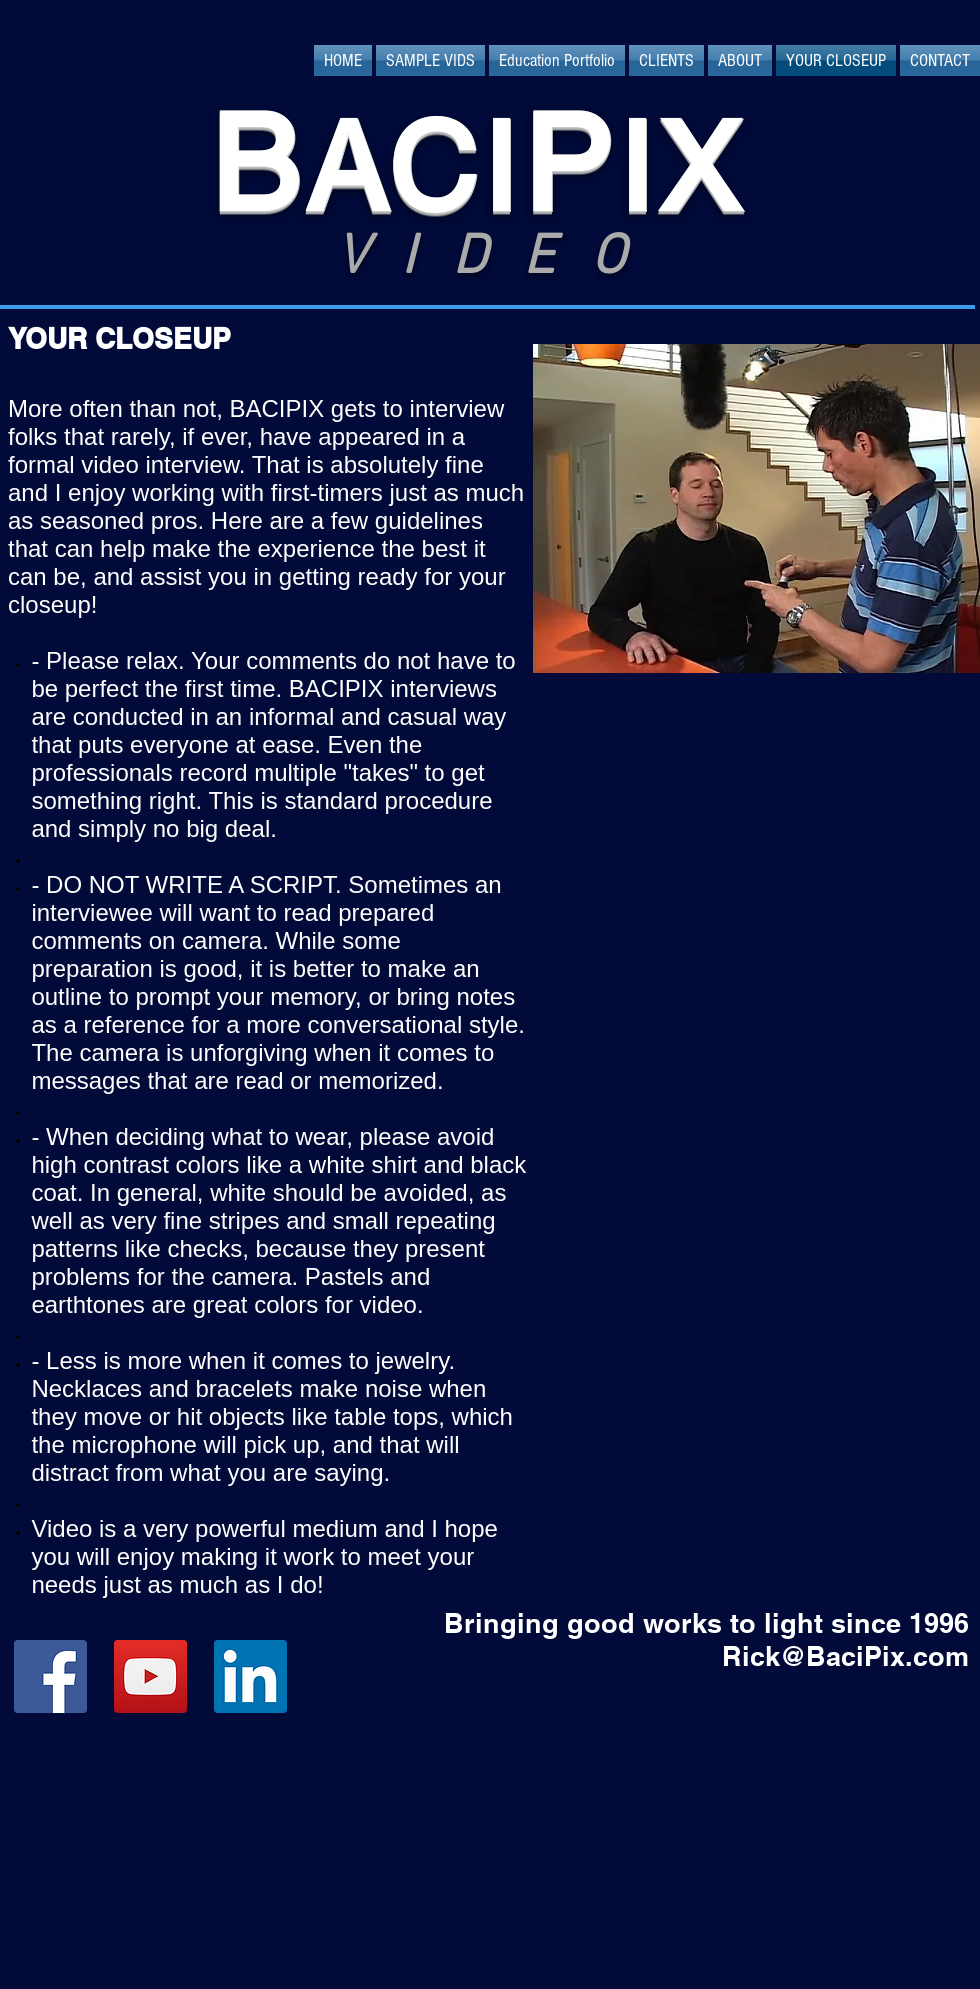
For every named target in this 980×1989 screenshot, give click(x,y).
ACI (413, 167)
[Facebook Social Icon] (50, 1676)
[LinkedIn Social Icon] (250, 1676)
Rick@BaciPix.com (845, 1656)
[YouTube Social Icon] (150, 1676)
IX (681, 167)
